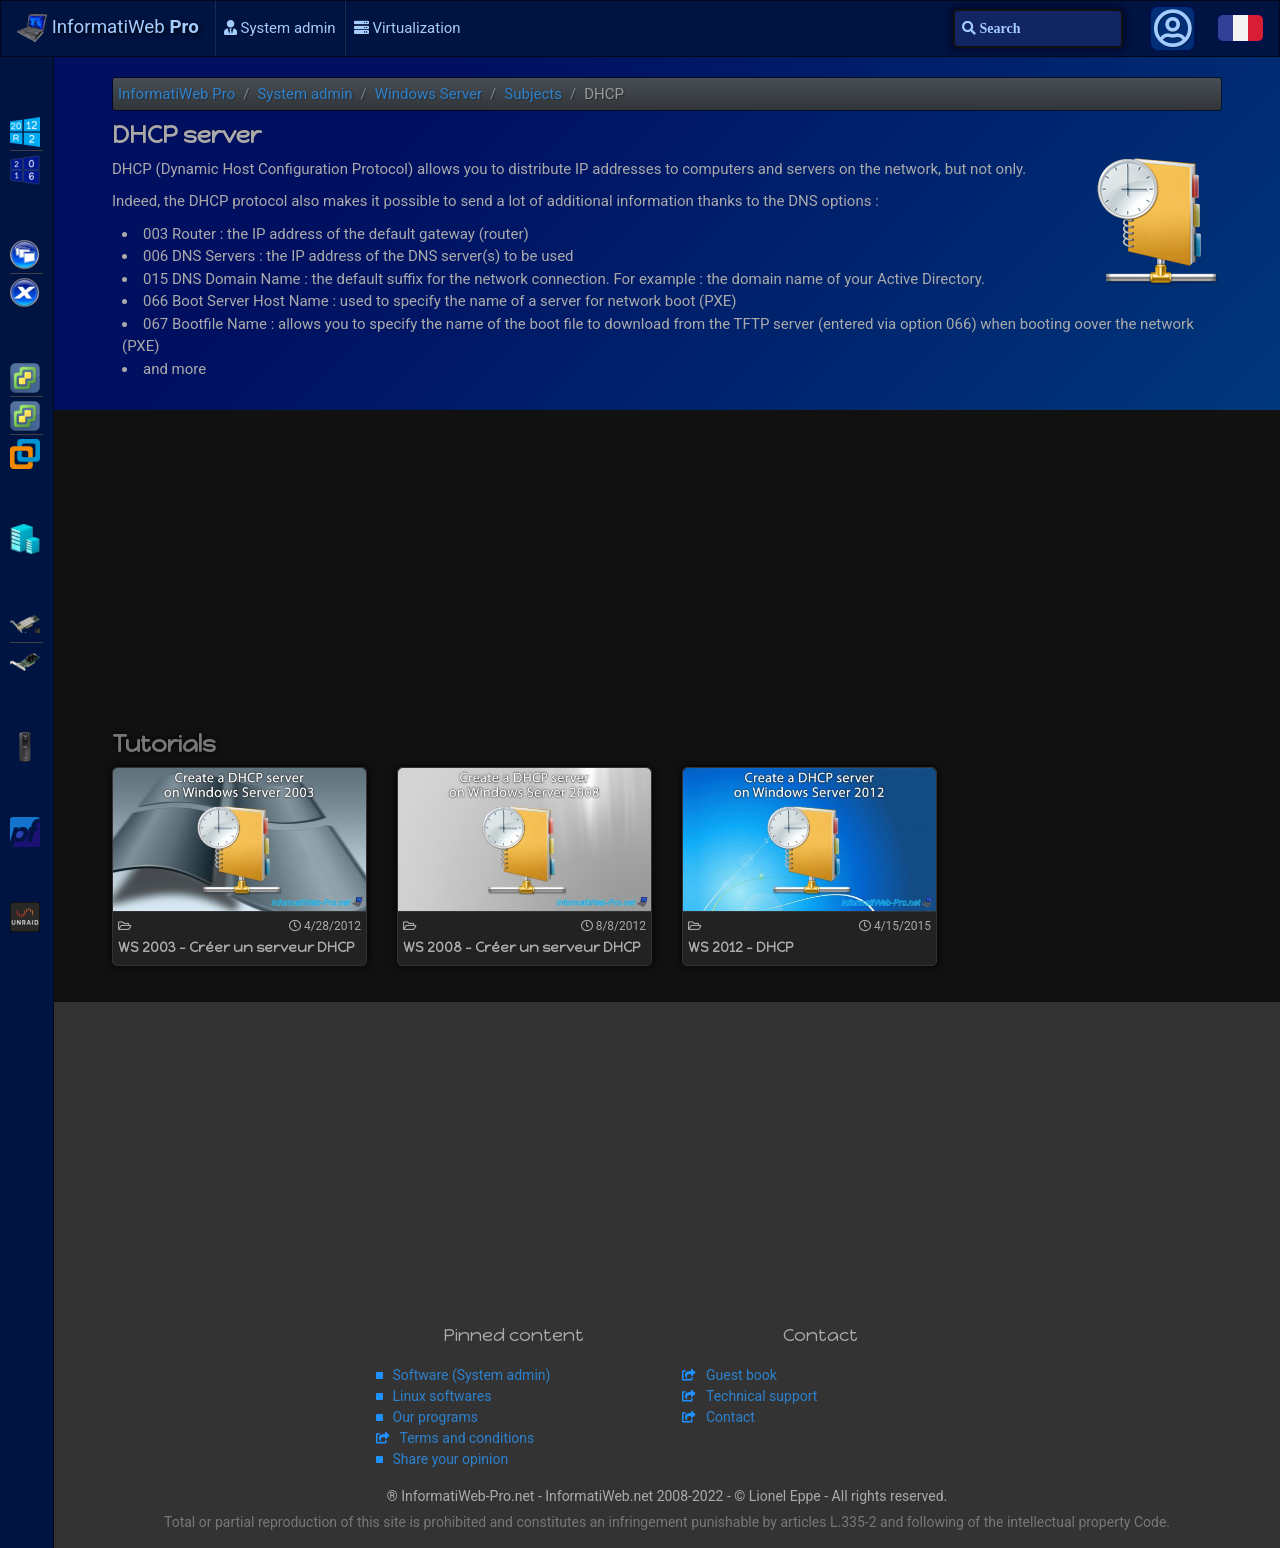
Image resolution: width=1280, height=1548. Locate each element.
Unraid (26, 915)
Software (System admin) (472, 1375)
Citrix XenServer (26, 291)
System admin (280, 28)
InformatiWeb (108, 28)
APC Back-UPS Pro (26, 745)
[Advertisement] (667, 580)
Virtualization (407, 28)
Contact (730, 1417)
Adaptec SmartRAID (26, 622)
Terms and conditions (467, 1438)
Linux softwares (442, 1396)
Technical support (761, 1396)
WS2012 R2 (26, 130)
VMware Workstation (26, 452)
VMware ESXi (26, 376)
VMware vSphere (26, 414)
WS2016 (26, 168)
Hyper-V (26, 537)
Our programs (435, 1417)
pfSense (26, 830)
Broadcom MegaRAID (26, 660)
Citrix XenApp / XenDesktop (26, 253)
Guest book (741, 1375)
